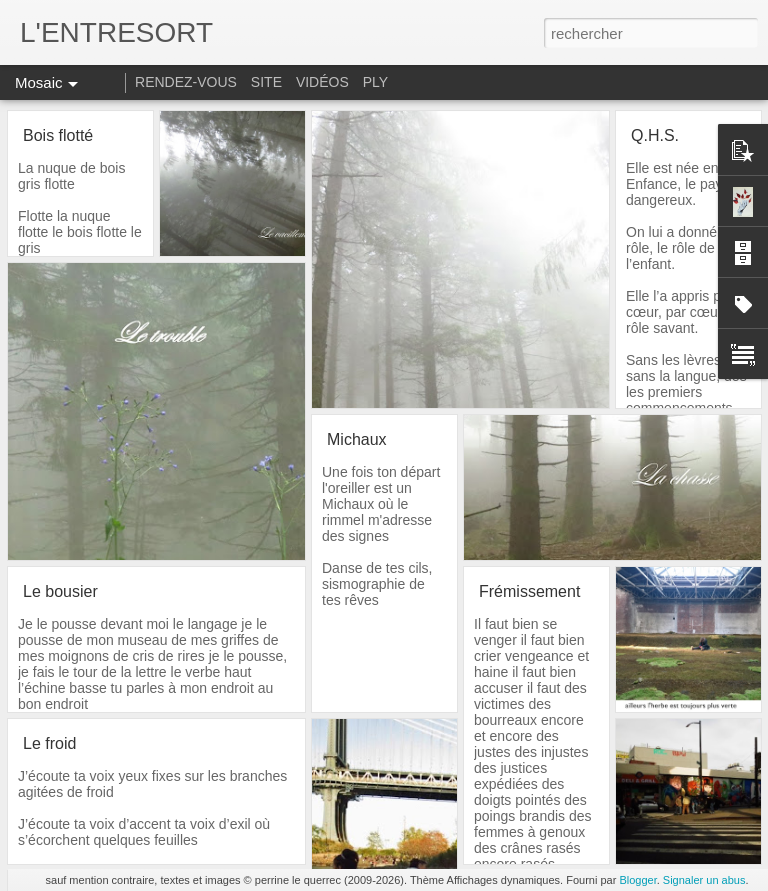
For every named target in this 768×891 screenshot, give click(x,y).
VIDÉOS (324, 82)
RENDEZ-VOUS (186, 82)
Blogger (637, 880)
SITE (266, 82)
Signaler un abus (704, 880)
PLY (375, 82)
